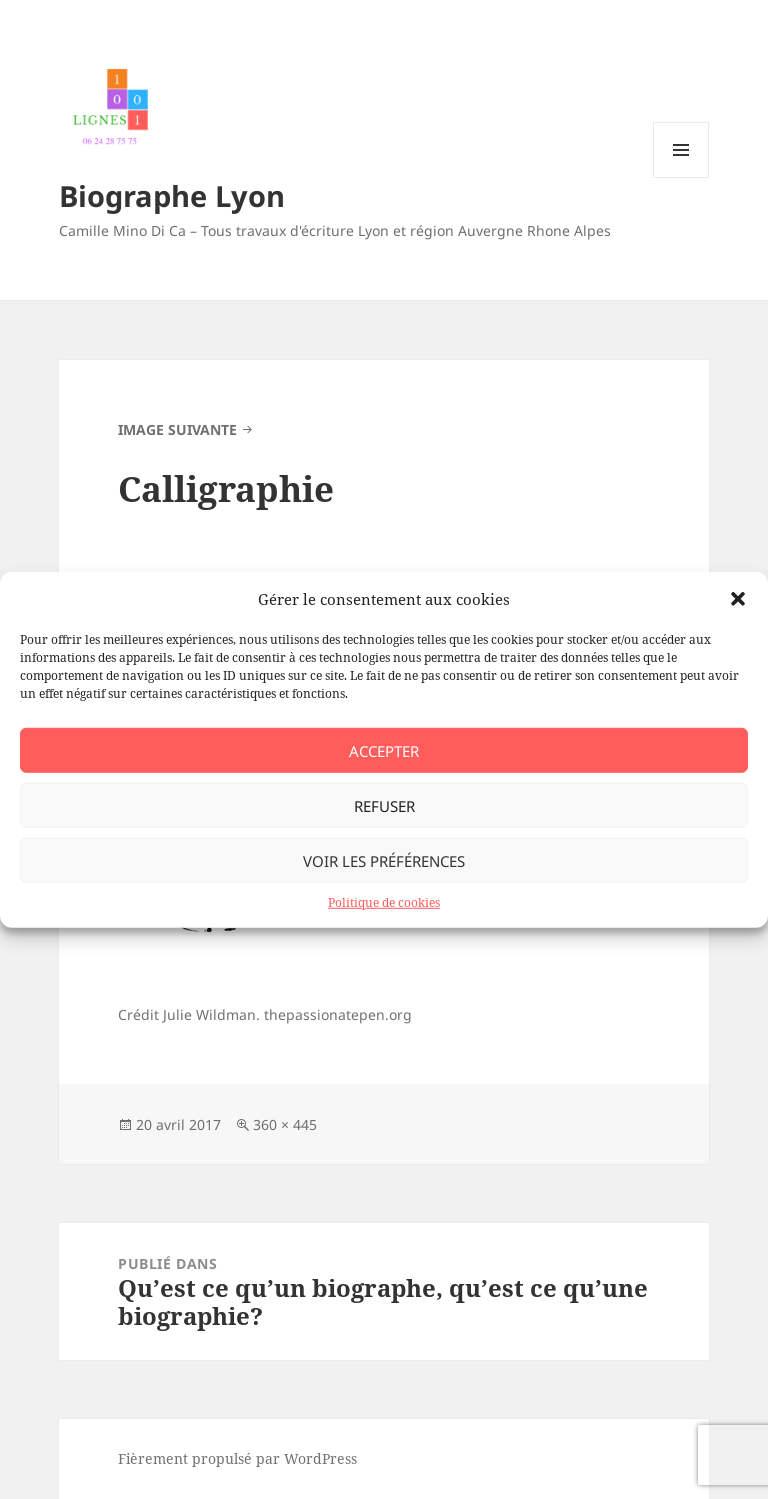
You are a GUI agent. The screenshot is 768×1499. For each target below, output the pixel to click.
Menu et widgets (681, 177)
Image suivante (177, 429)
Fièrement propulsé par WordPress (237, 1458)
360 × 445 (285, 1124)
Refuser (384, 805)
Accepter (384, 750)
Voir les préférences (384, 860)
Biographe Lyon (172, 195)
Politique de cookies (384, 902)
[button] (738, 599)
